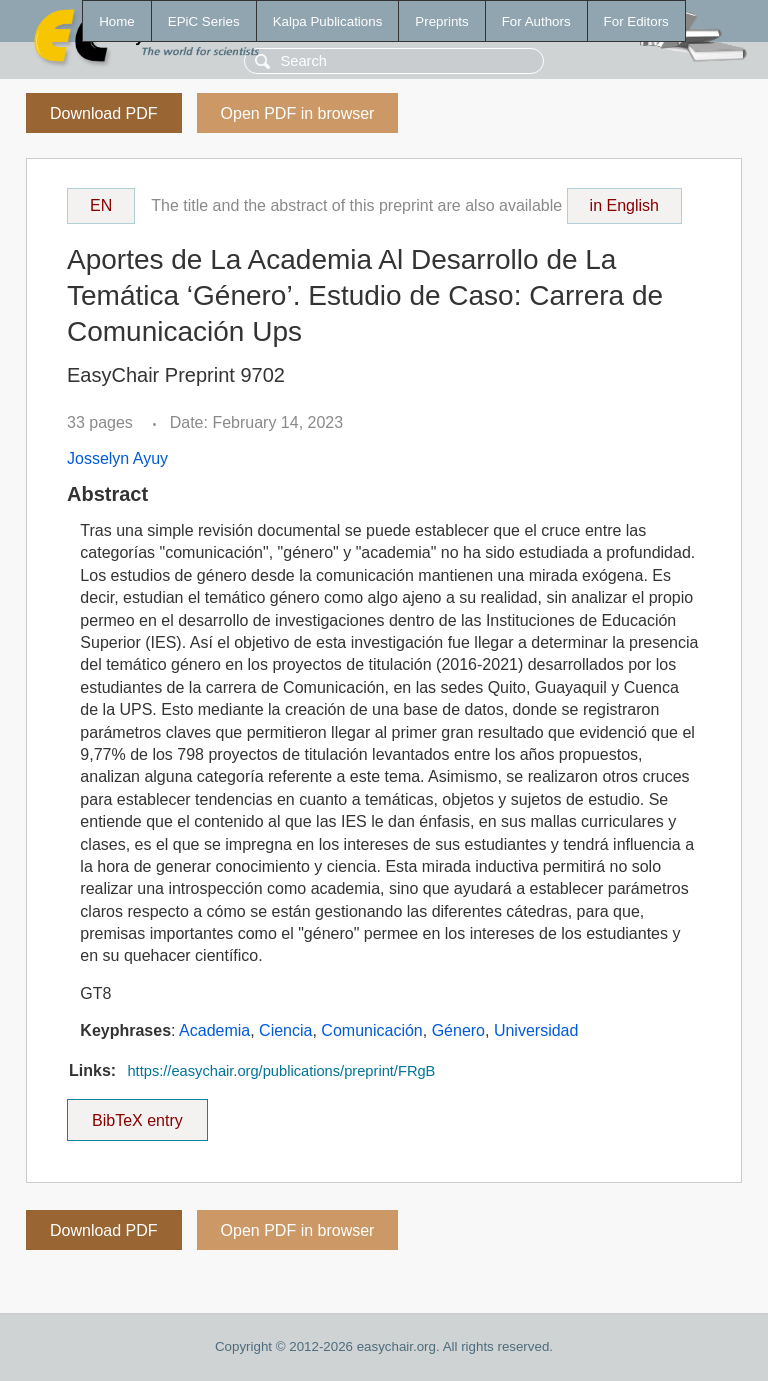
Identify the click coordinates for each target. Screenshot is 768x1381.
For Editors (636, 21)
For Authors (536, 21)
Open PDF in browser (298, 113)
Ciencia (285, 1030)
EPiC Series (204, 21)
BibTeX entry (137, 1114)
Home (117, 21)
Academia (214, 1030)
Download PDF (104, 113)
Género (458, 1030)
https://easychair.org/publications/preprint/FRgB (281, 1071)
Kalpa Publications (328, 21)
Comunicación (371, 1030)
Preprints (441, 21)
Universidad (536, 1030)
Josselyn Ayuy (117, 458)
